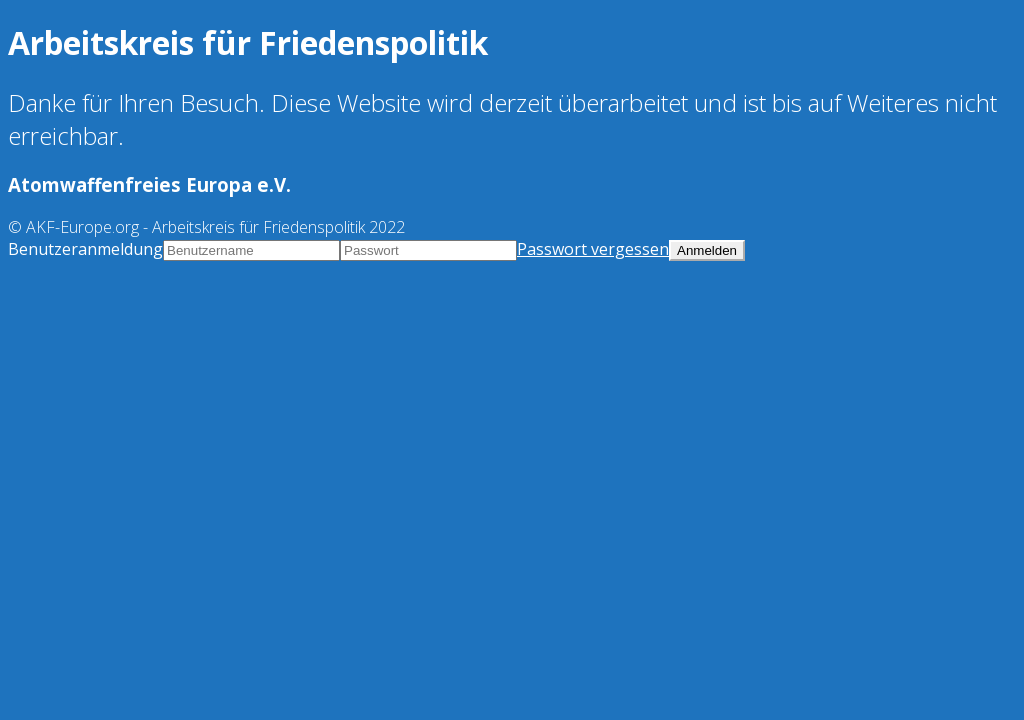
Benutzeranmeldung (85, 249)
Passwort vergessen (593, 249)
